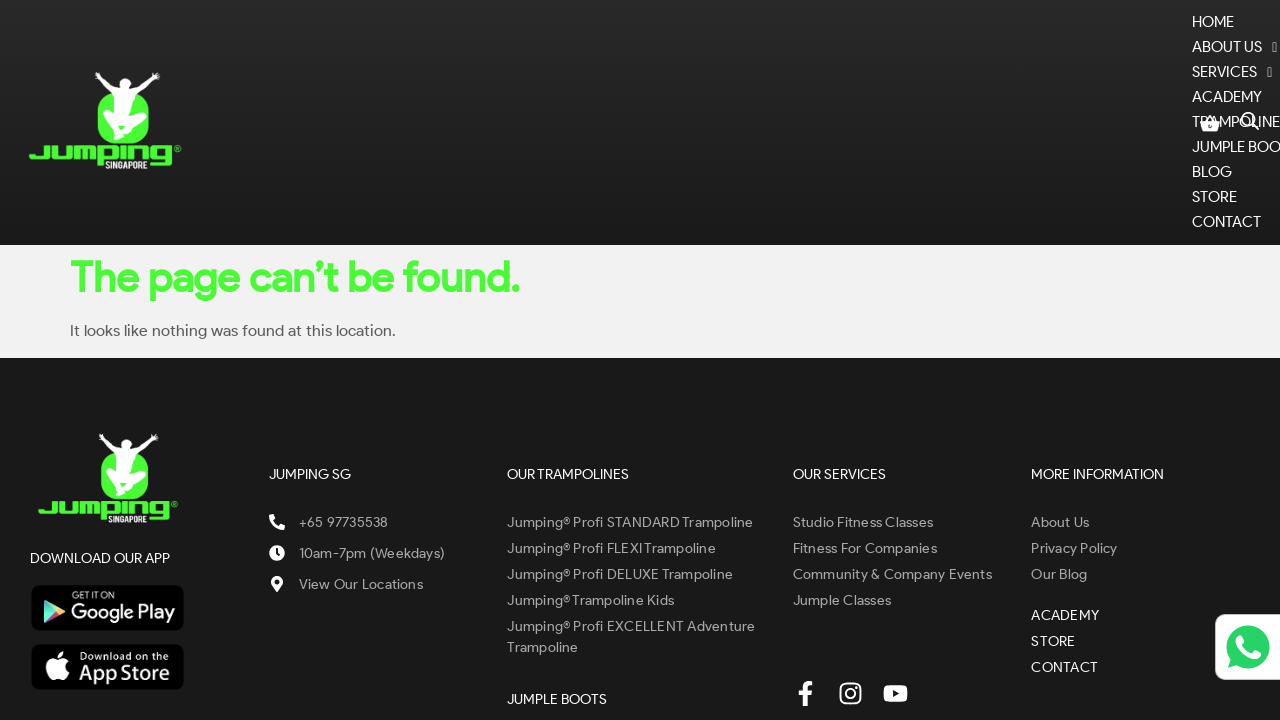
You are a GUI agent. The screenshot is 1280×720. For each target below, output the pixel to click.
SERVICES (524, 66)
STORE (1052, 66)
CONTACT (1137, 66)
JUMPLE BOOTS (881, 66)
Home (322, 66)
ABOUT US (413, 66)
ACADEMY (627, 66)
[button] (413, 66)
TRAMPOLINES (745, 66)
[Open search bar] (1250, 63)
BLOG (982, 66)
